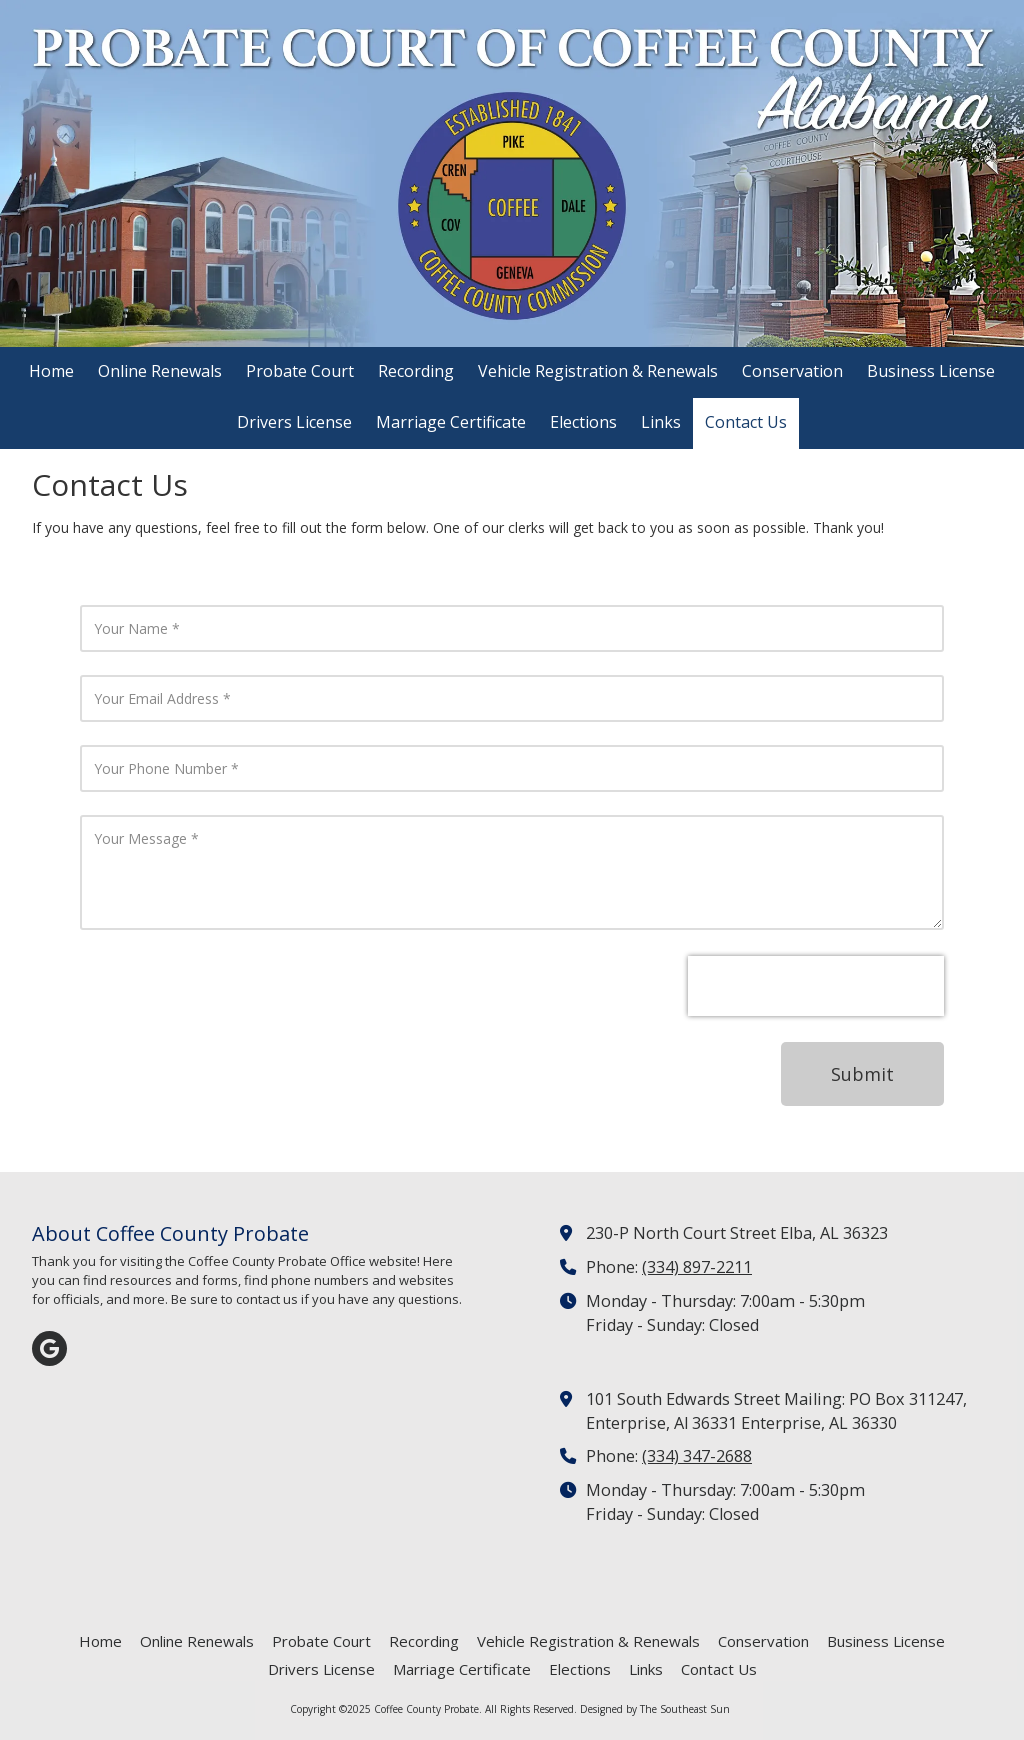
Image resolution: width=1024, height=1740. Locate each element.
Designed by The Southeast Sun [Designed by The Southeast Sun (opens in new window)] (655, 1709)
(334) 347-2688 (697, 1456)
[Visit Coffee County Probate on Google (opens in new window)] (49, 1348)
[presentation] (816, 986)
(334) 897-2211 (697, 1267)
